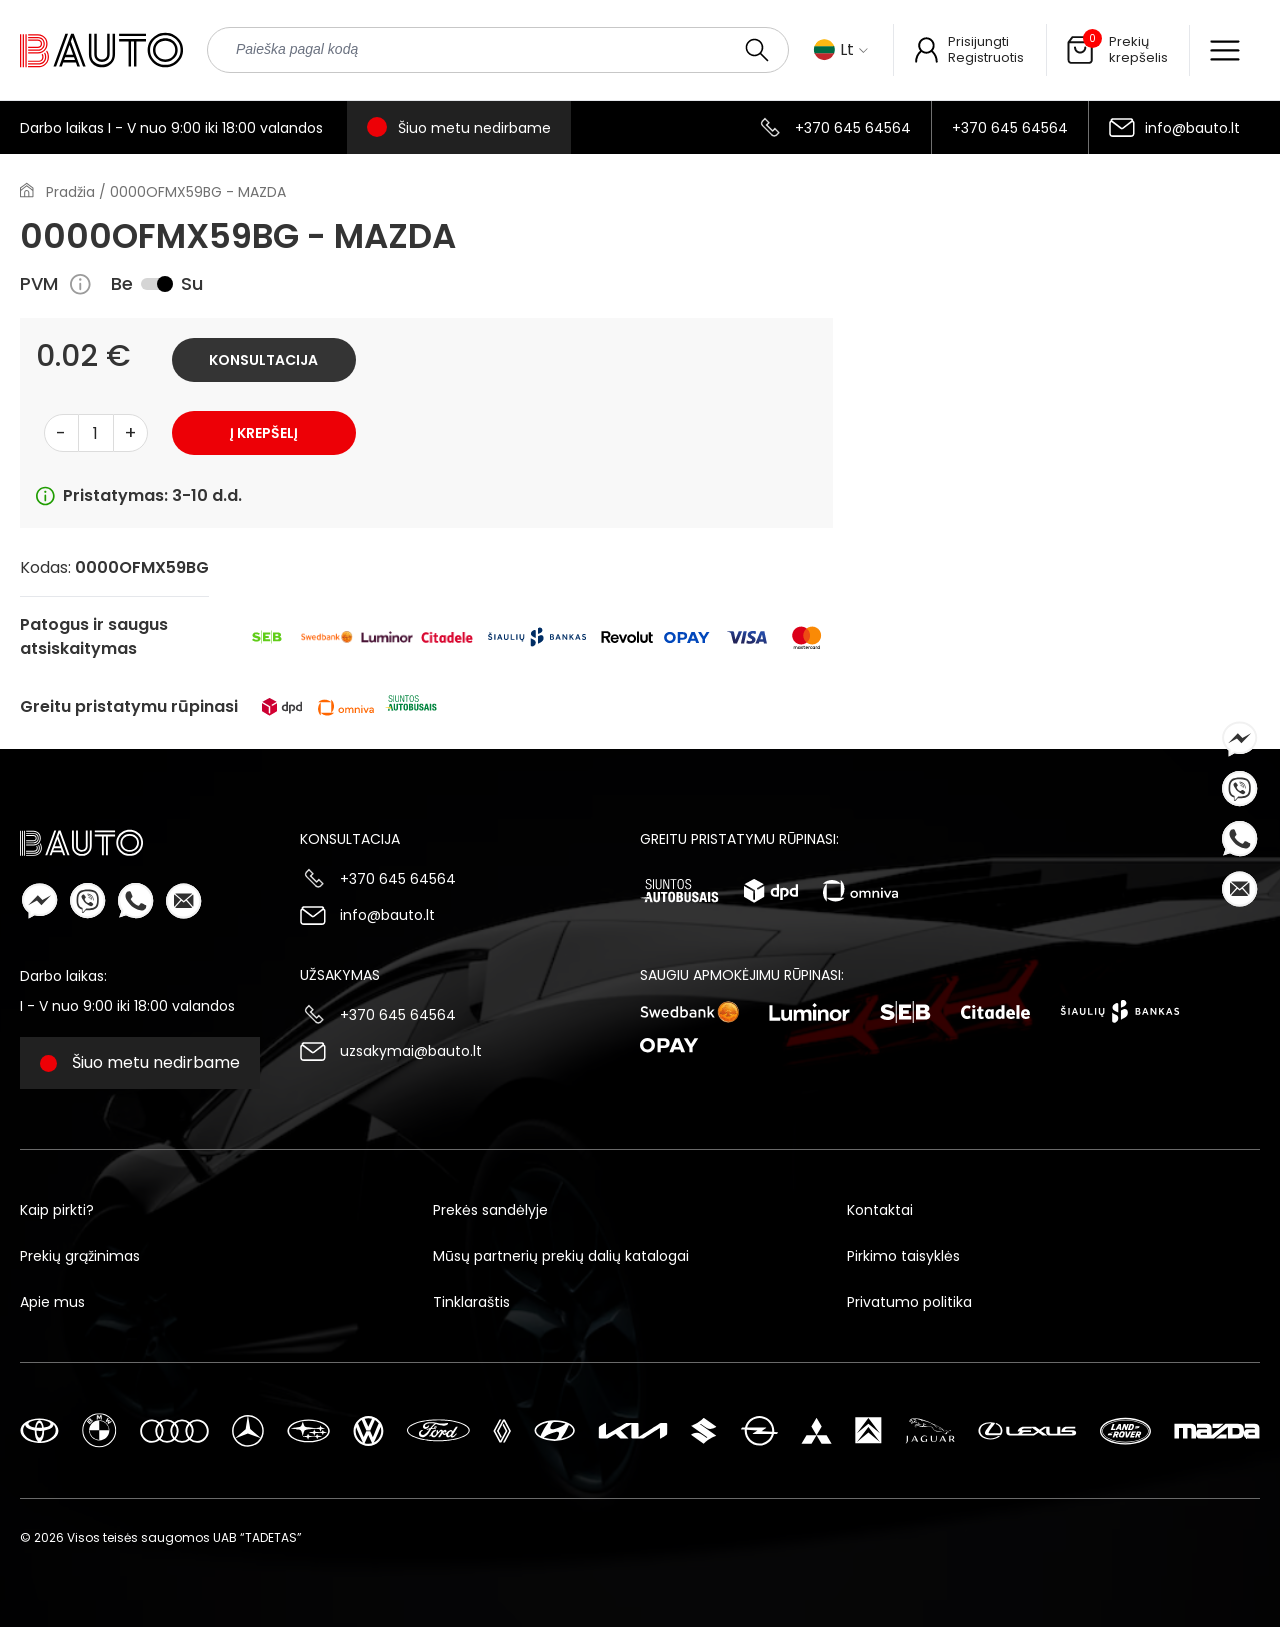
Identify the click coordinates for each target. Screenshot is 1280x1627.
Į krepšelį (264, 433)
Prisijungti (978, 41)
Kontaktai (880, 1210)
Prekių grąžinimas (80, 1256)
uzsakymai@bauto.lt (411, 1051)
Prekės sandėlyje (490, 1210)
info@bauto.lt (1192, 128)
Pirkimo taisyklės (903, 1256)
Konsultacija (263, 360)
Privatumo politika (909, 1302)
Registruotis (986, 57)
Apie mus (52, 1302)
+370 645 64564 (853, 128)
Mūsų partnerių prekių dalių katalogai (561, 1256)
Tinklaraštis (471, 1302)
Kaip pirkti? (57, 1210)
